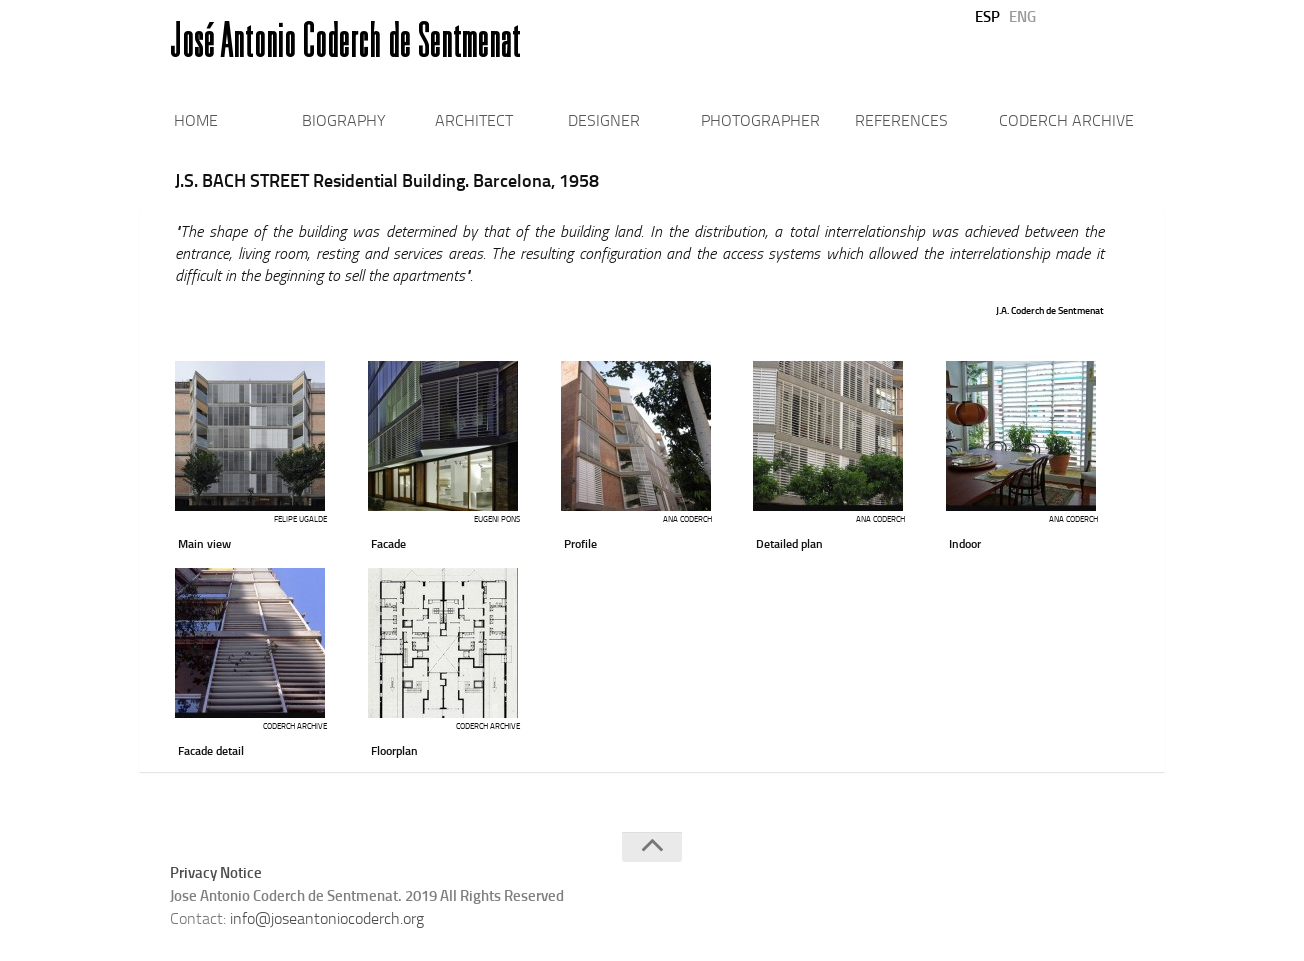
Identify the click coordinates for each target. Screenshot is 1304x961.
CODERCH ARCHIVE (1066, 120)
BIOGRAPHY (344, 120)
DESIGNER (604, 120)
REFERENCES (901, 120)
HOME (196, 120)
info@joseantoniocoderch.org (327, 918)
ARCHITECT (474, 120)
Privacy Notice (216, 873)
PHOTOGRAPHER (760, 120)
